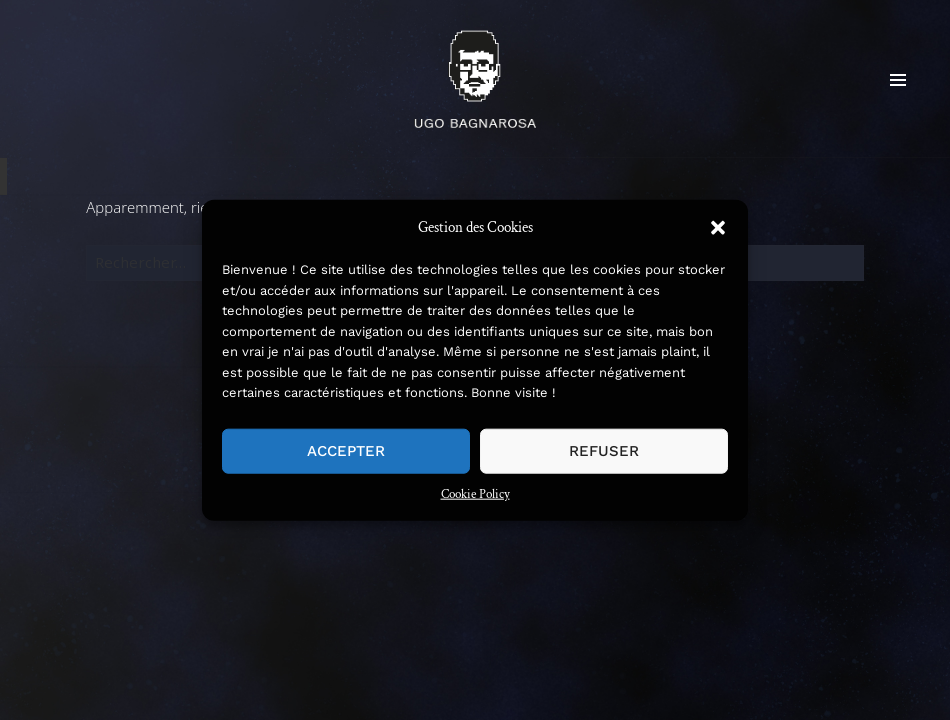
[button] (718, 227)
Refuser (604, 451)
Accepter (346, 451)
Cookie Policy (475, 493)
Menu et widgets (898, 111)
